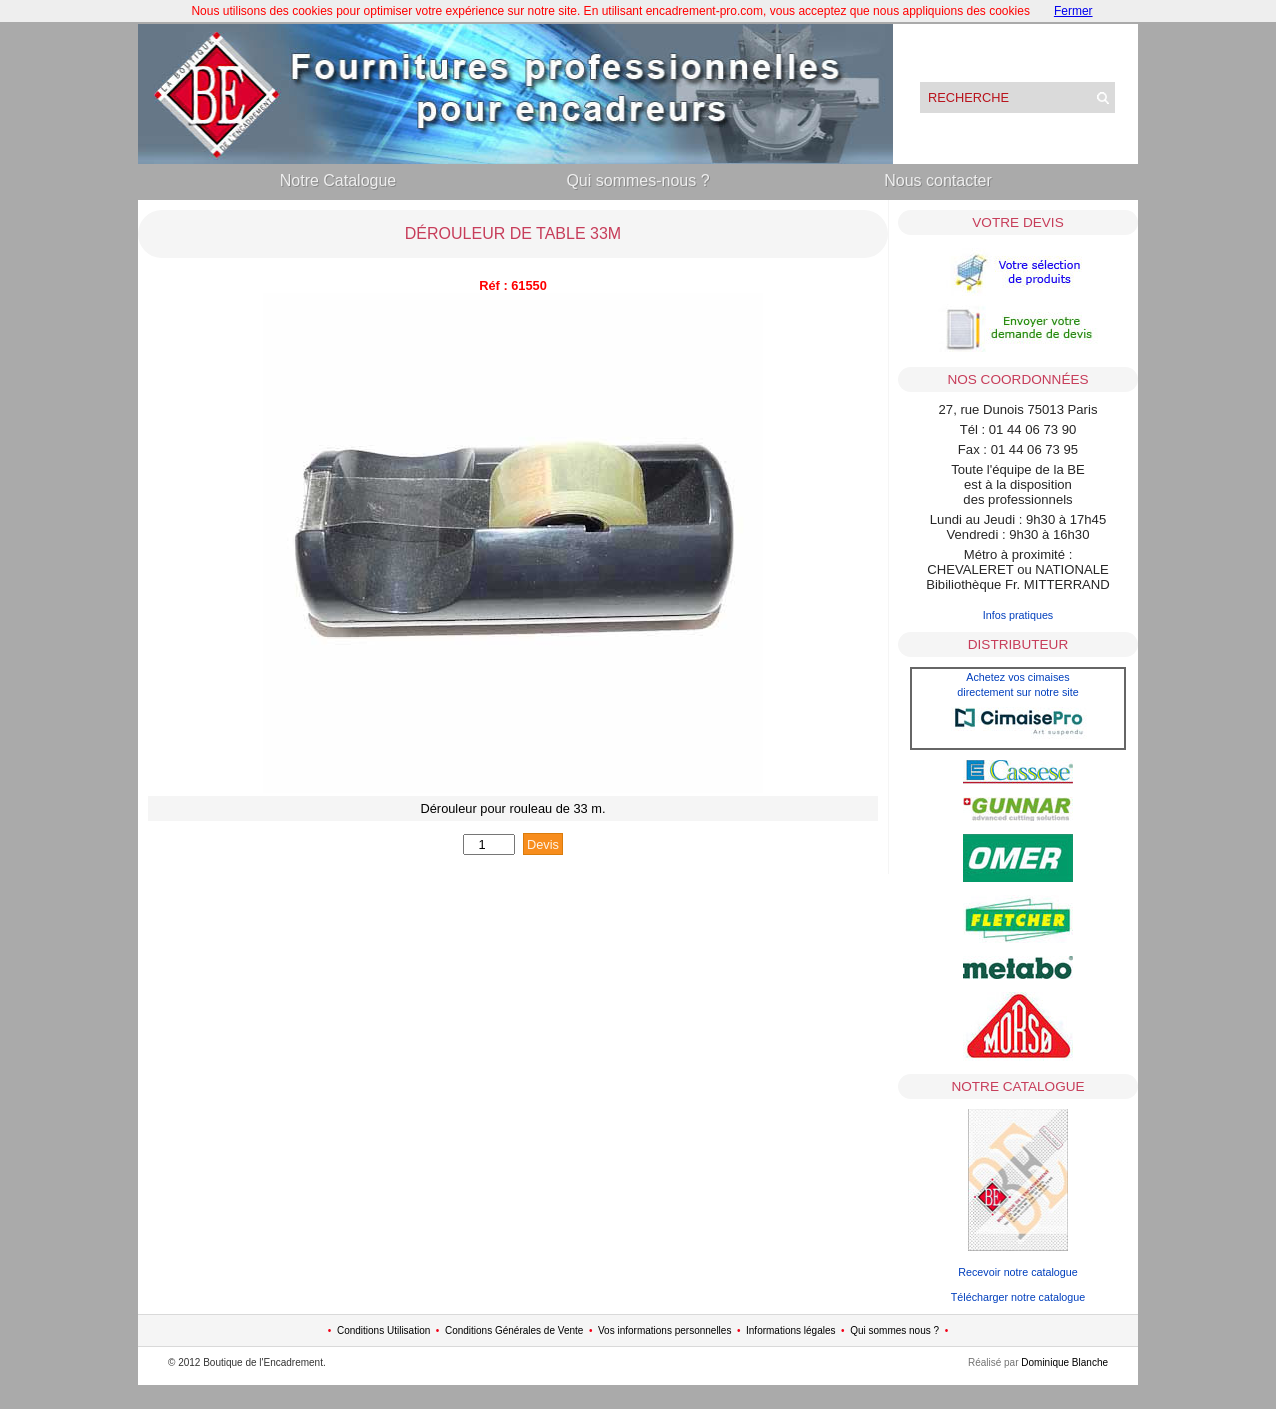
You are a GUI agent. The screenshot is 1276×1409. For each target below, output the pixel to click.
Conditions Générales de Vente (514, 1330)
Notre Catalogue (338, 180)
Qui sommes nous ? (894, 1330)
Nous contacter (938, 180)
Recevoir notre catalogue (1018, 1272)
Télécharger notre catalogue (1018, 1297)
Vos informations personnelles (664, 1330)
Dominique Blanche (1064, 1362)
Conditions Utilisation (383, 1330)
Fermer (1073, 11)
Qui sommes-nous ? (637, 180)
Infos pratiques (1018, 615)
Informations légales (791, 1330)
